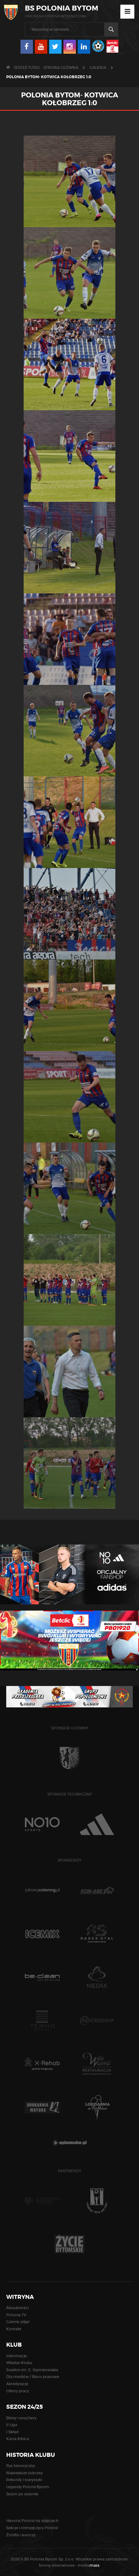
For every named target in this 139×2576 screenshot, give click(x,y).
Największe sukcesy (24, 2472)
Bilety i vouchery (21, 2418)
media (89, 2565)
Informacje (16, 2355)
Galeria (98, 67)
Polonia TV (16, 2315)
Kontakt (13, 2328)
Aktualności (17, 2307)
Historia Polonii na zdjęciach (32, 2520)
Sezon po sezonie (22, 2494)
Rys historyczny (20, 2465)
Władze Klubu (19, 2362)
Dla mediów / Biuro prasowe (32, 2376)
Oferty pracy (17, 2391)
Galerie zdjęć (18, 2321)
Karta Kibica (17, 2438)
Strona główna (61, 67)
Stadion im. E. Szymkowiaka (32, 2369)
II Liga (11, 2424)
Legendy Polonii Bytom (27, 2486)
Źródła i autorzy (20, 2535)
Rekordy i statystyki (24, 2479)
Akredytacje (17, 2383)
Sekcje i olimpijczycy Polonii (32, 2527)
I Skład (12, 2432)
